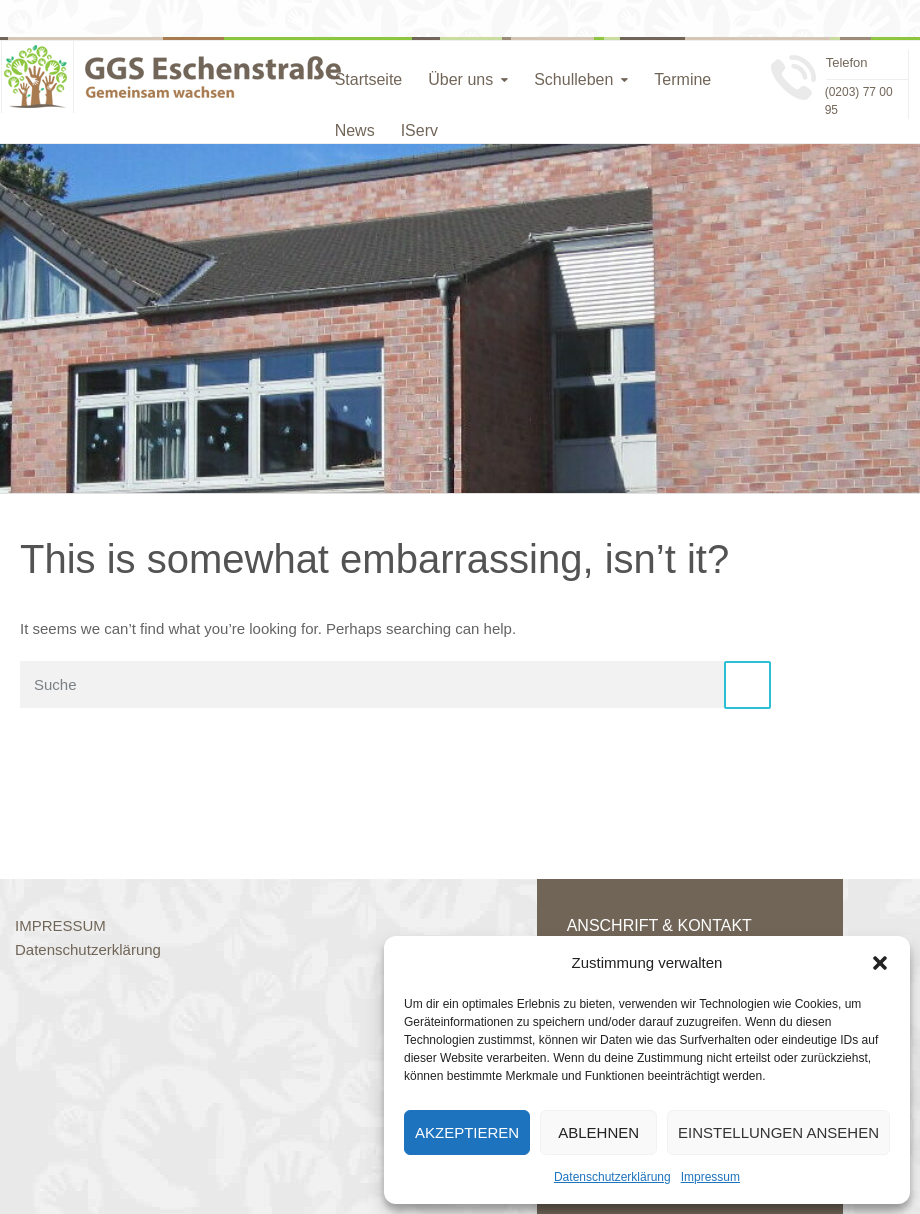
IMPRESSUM (60, 925)
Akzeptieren (467, 1132)
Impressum (710, 1177)
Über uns (460, 79)
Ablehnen (598, 1132)
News (355, 130)
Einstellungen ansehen (778, 1132)
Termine (682, 79)
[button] (880, 963)
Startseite (369, 79)
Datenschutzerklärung (612, 1177)
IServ (419, 130)
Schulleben (573, 79)
